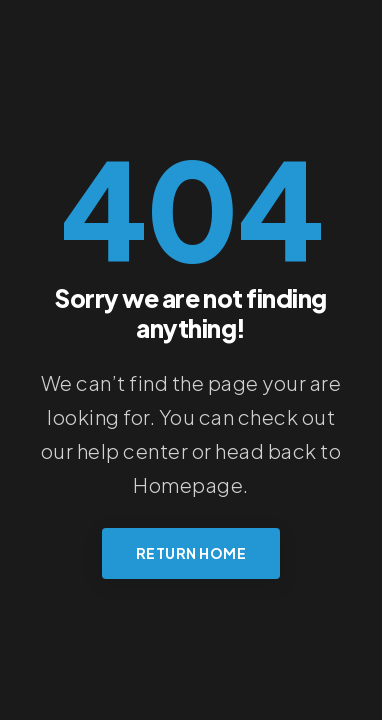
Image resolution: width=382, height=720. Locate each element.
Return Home (191, 553)
